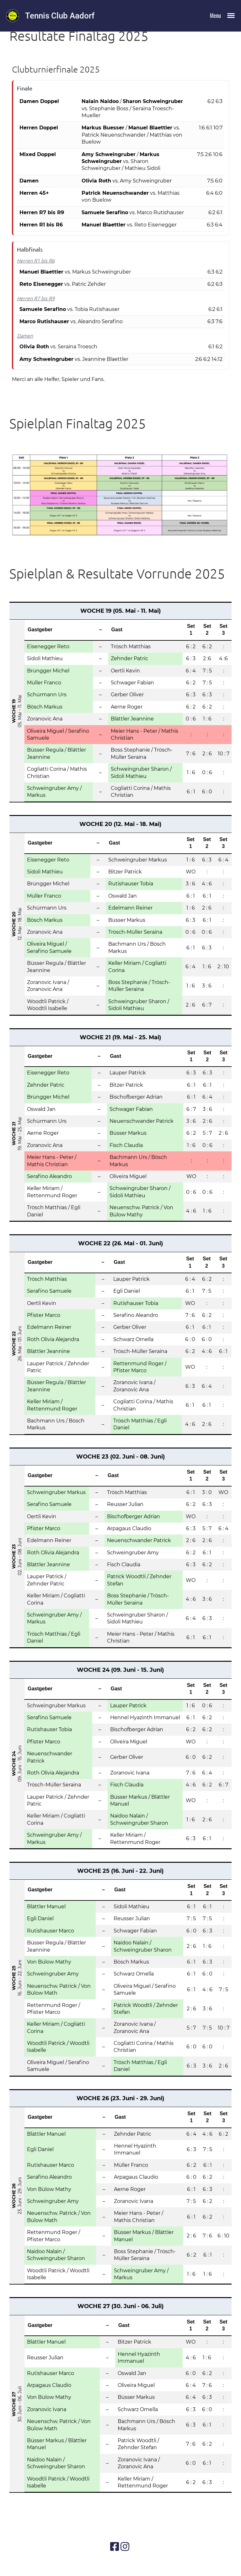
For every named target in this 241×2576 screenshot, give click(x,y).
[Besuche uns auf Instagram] (124, 2547)
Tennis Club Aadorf (59, 15)
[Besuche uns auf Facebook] (114, 2547)
